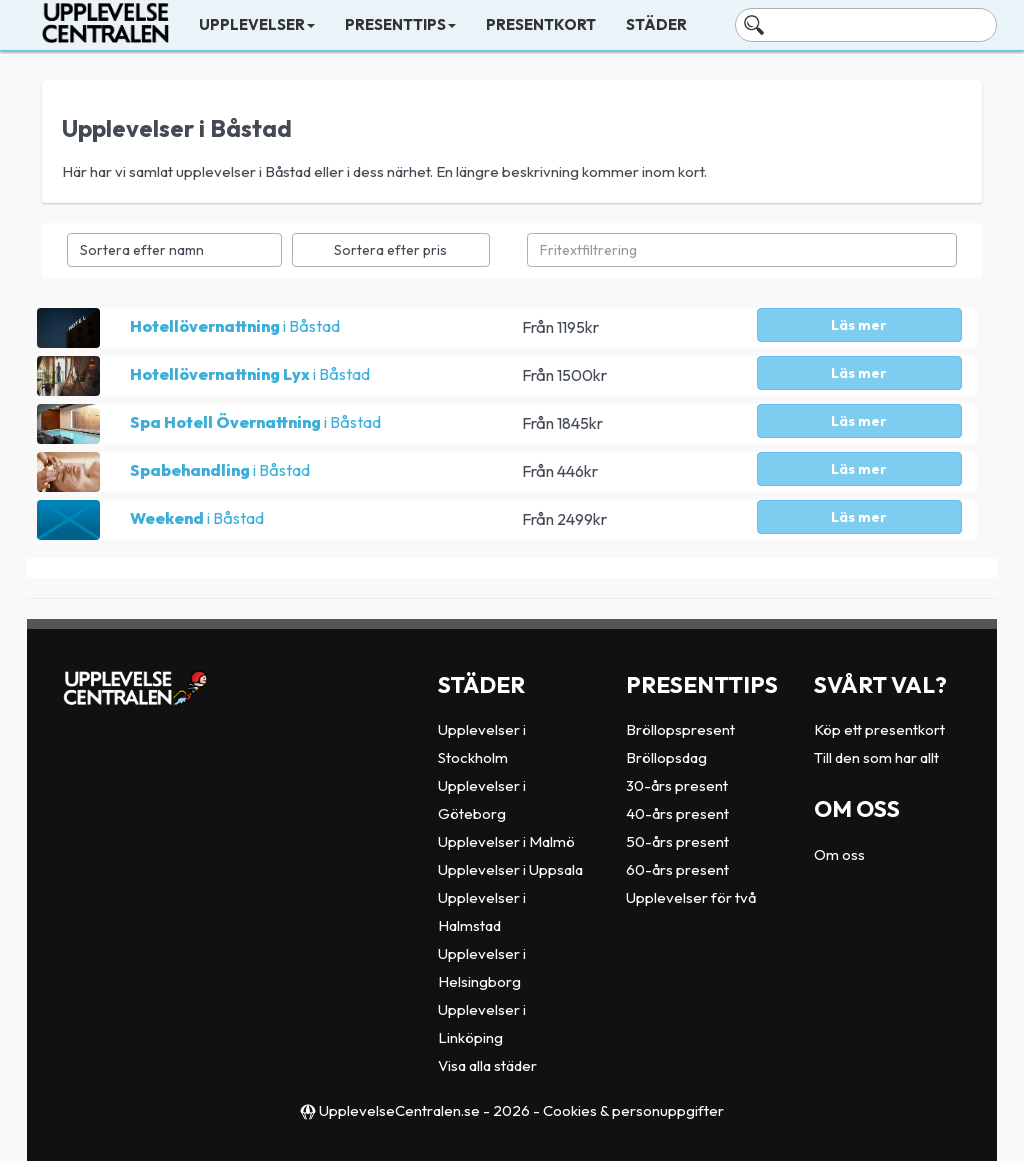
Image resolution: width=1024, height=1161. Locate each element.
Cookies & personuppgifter (633, 1110)
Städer (656, 24)
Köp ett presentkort (879, 729)
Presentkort (541, 24)
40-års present (677, 813)
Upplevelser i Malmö (506, 841)
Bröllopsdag (666, 757)
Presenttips (400, 24)
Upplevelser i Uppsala (510, 869)
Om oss (839, 854)
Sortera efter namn (142, 250)
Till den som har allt (876, 757)
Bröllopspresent (680, 729)
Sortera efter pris (390, 250)
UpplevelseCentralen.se (399, 1110)
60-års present (677, 869)
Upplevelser (257, 24)
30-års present (677, 785)
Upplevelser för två (691, 897)
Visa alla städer (487, 1065)
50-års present (677, 841)
